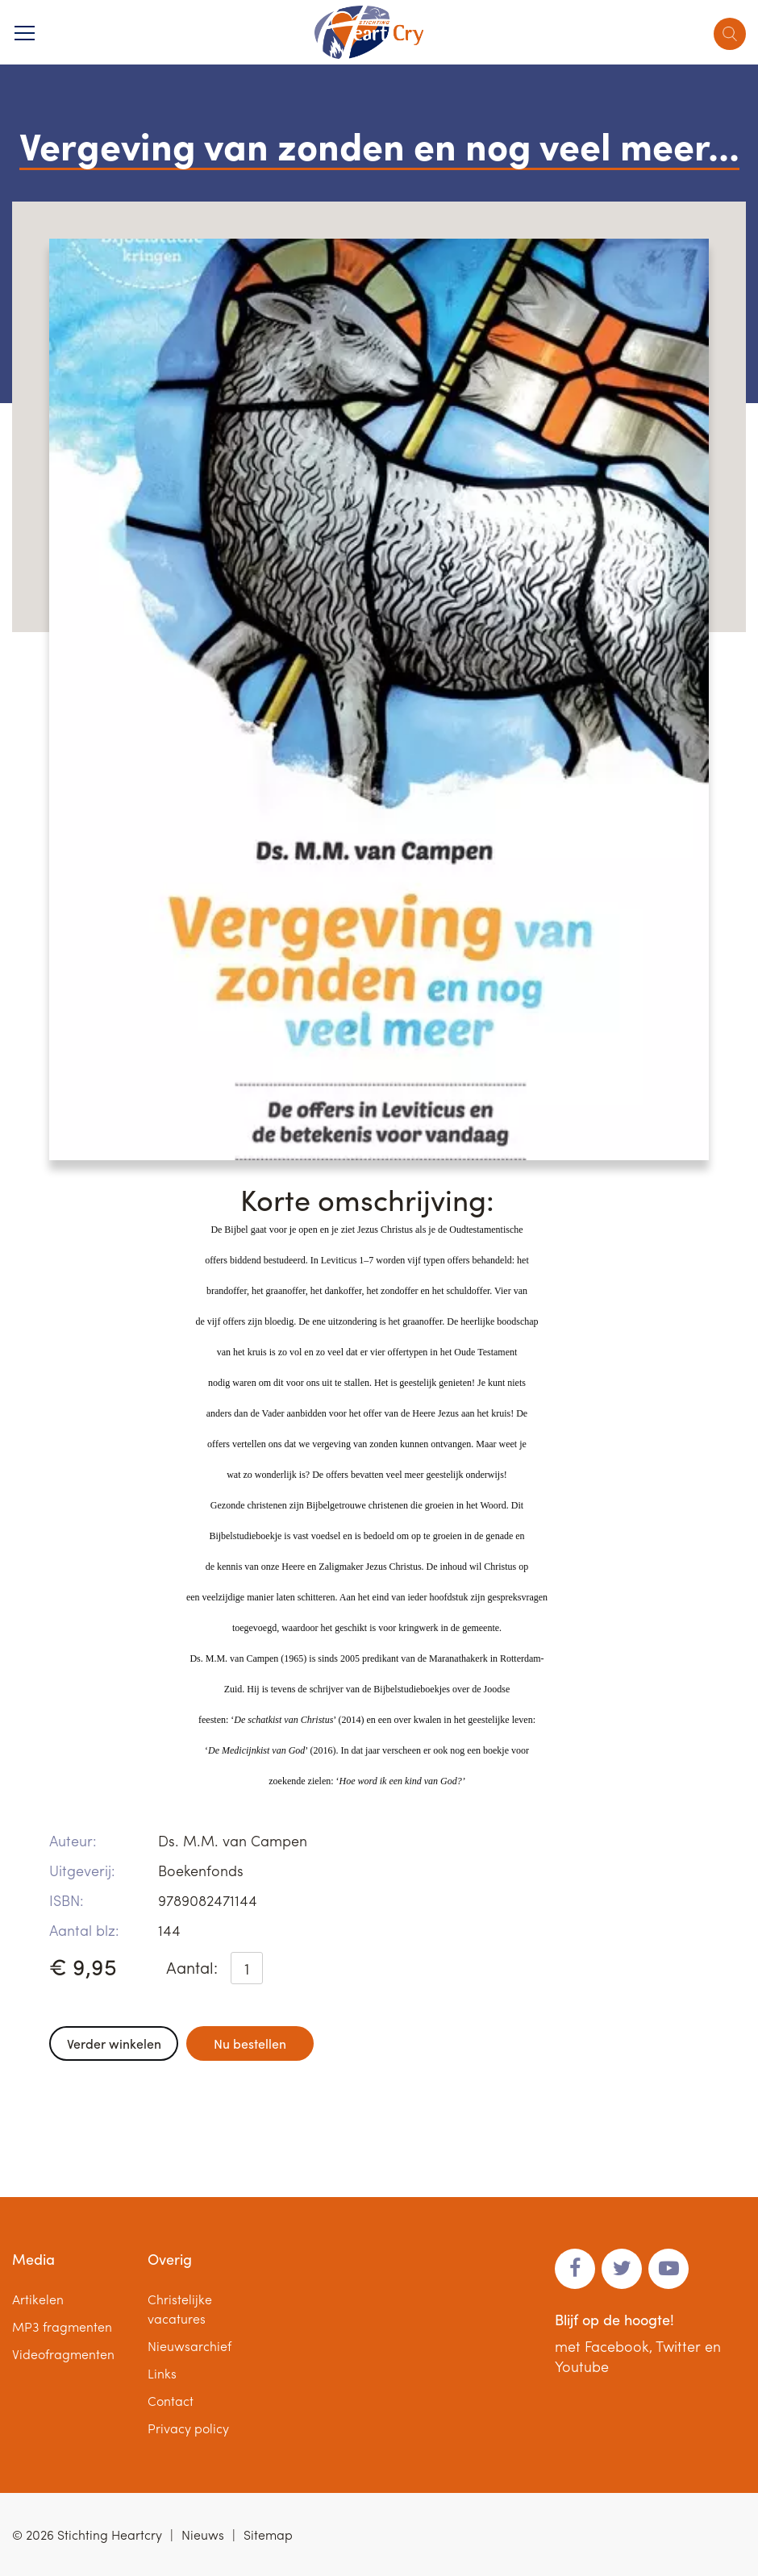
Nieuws (202, 2534)
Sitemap (268, 2534)
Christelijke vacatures (180, 2309)
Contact (171, 2400)
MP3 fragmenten (62, 2326)
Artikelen (38, 2299)
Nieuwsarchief (189, 2346)
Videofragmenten (63, 2354)
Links (162, 2373)
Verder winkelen (114, 2043)
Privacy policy (188, 2428)
